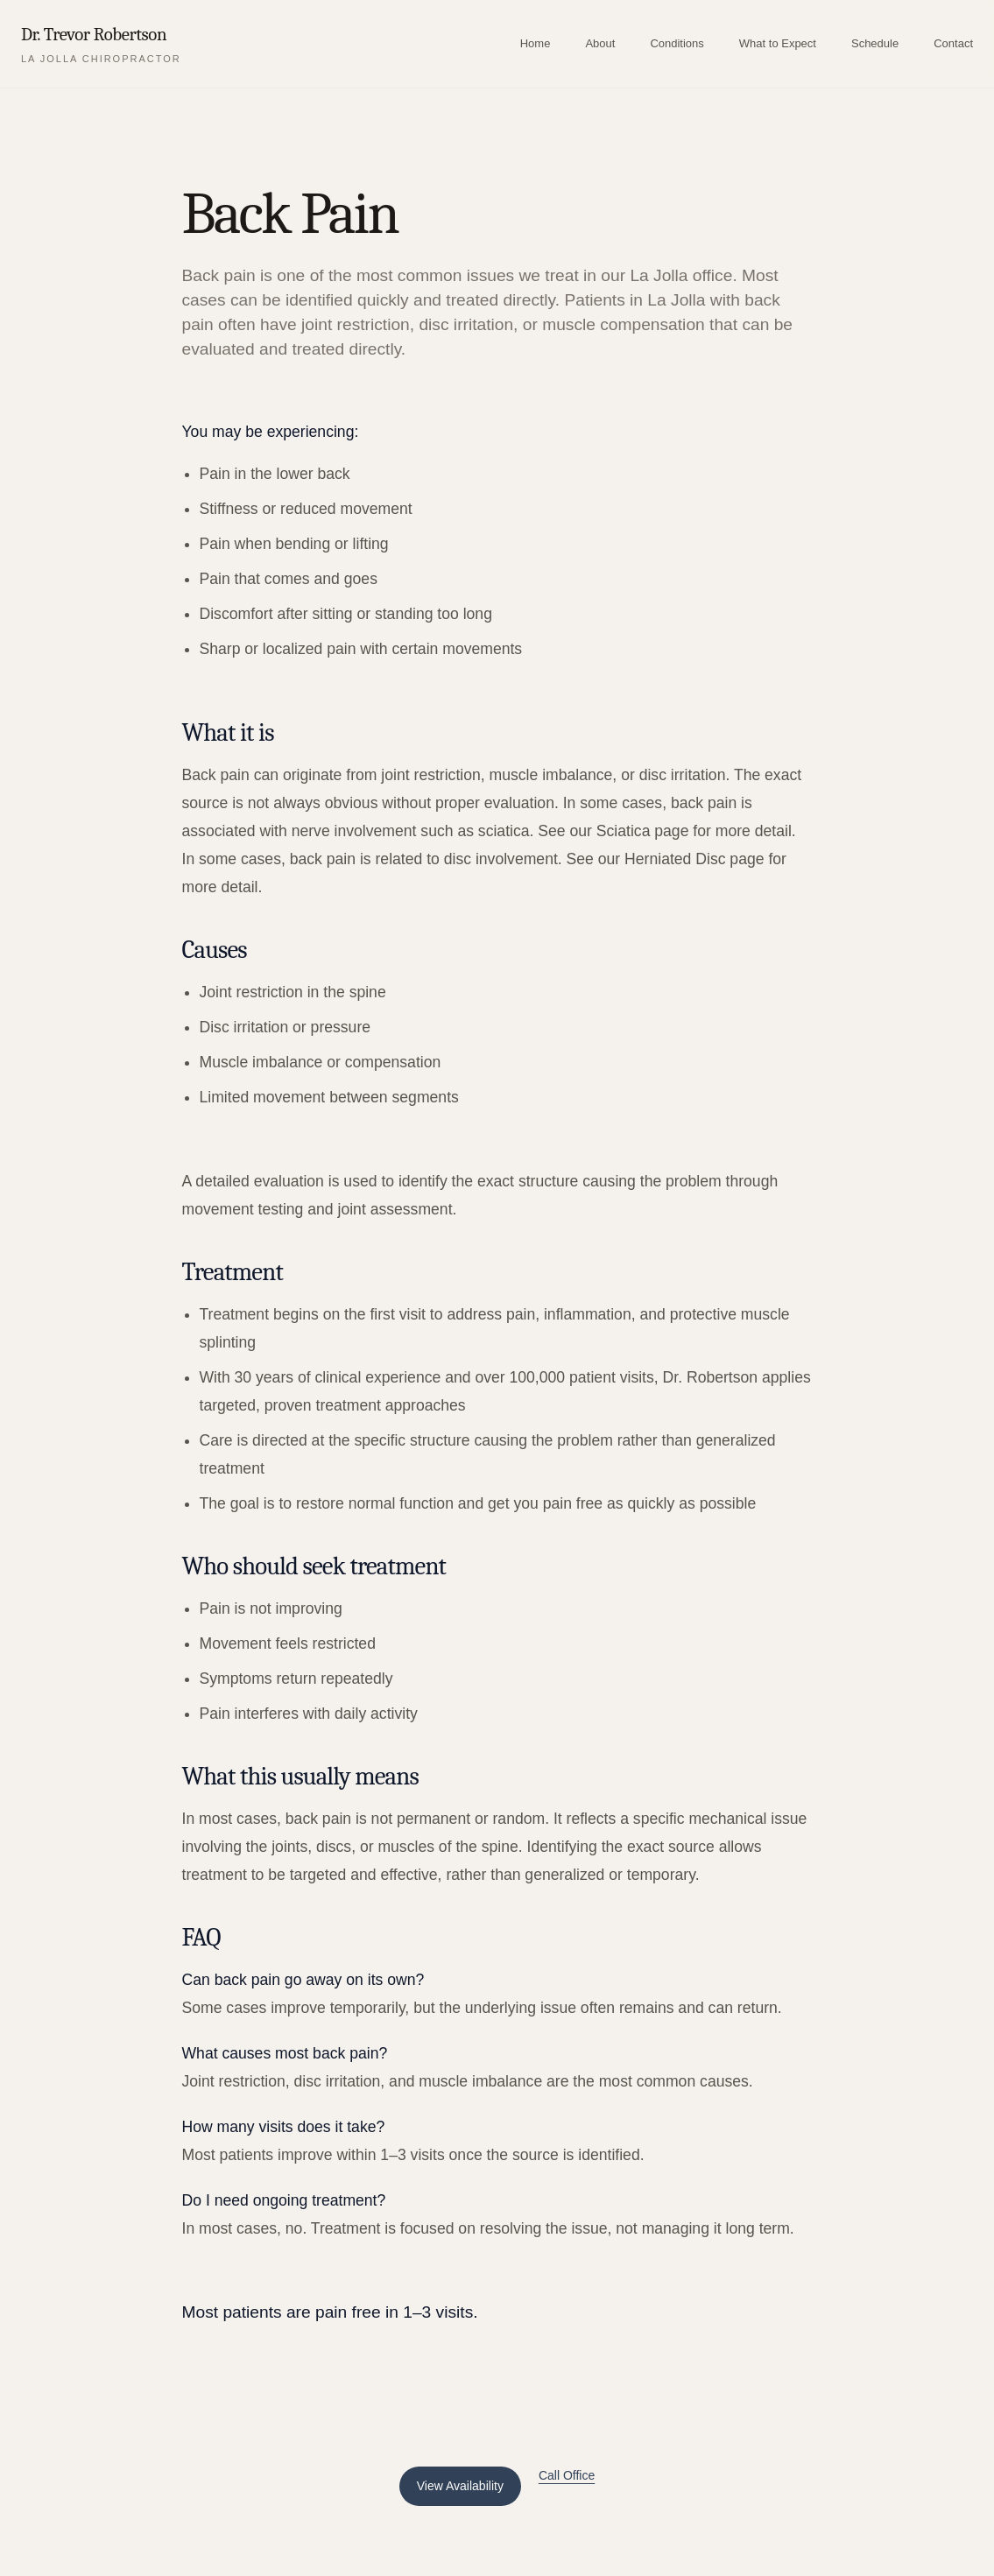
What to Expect (777, 43)
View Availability (460, 2486)
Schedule (875, 43)
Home (535, 43)
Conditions (676, 43)
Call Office (567, 2475)
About (600, 43)
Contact (953, 43)
